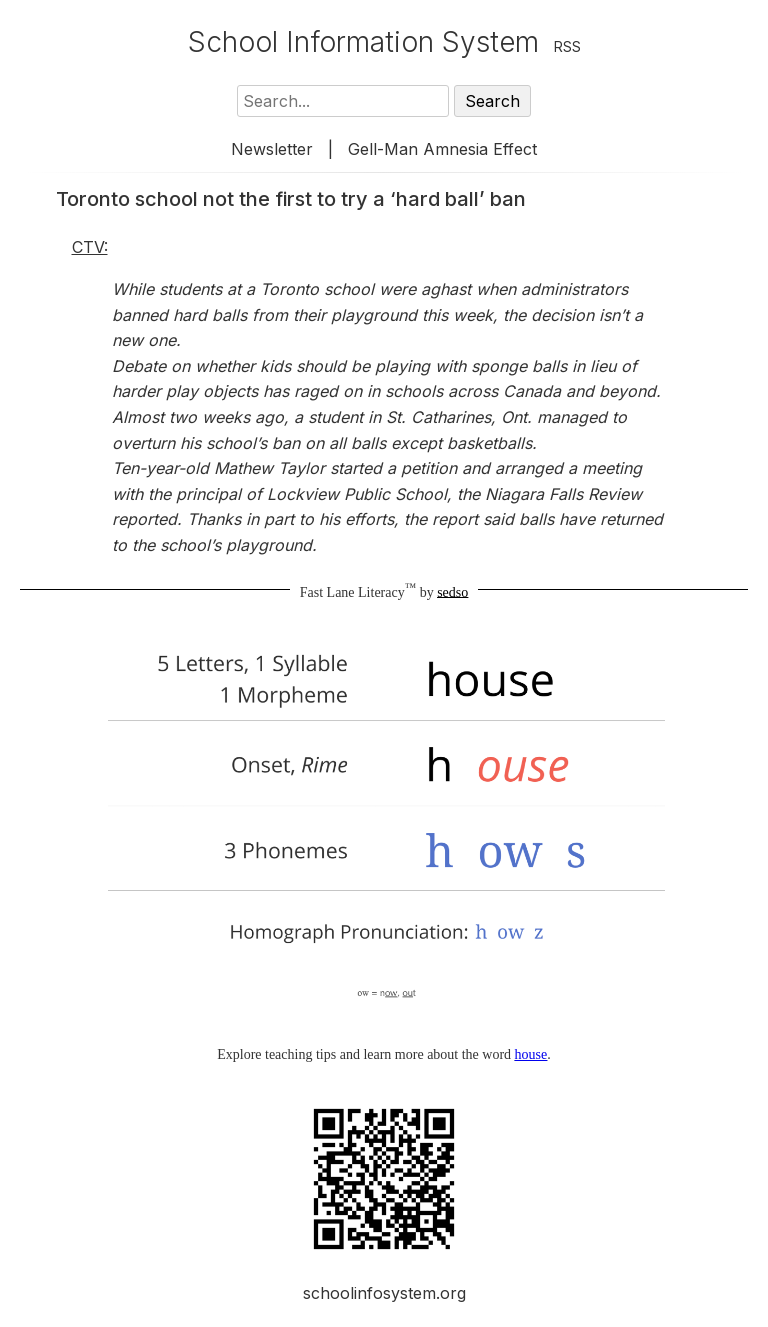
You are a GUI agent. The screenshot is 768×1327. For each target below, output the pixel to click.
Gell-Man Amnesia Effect (442, 149)
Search (492, 101)
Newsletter (272, 149)
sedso (452, 591)
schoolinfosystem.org (384, 1293)
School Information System (363, 42)
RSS (567, 46)
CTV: (90, 247)
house (531, 1054)
